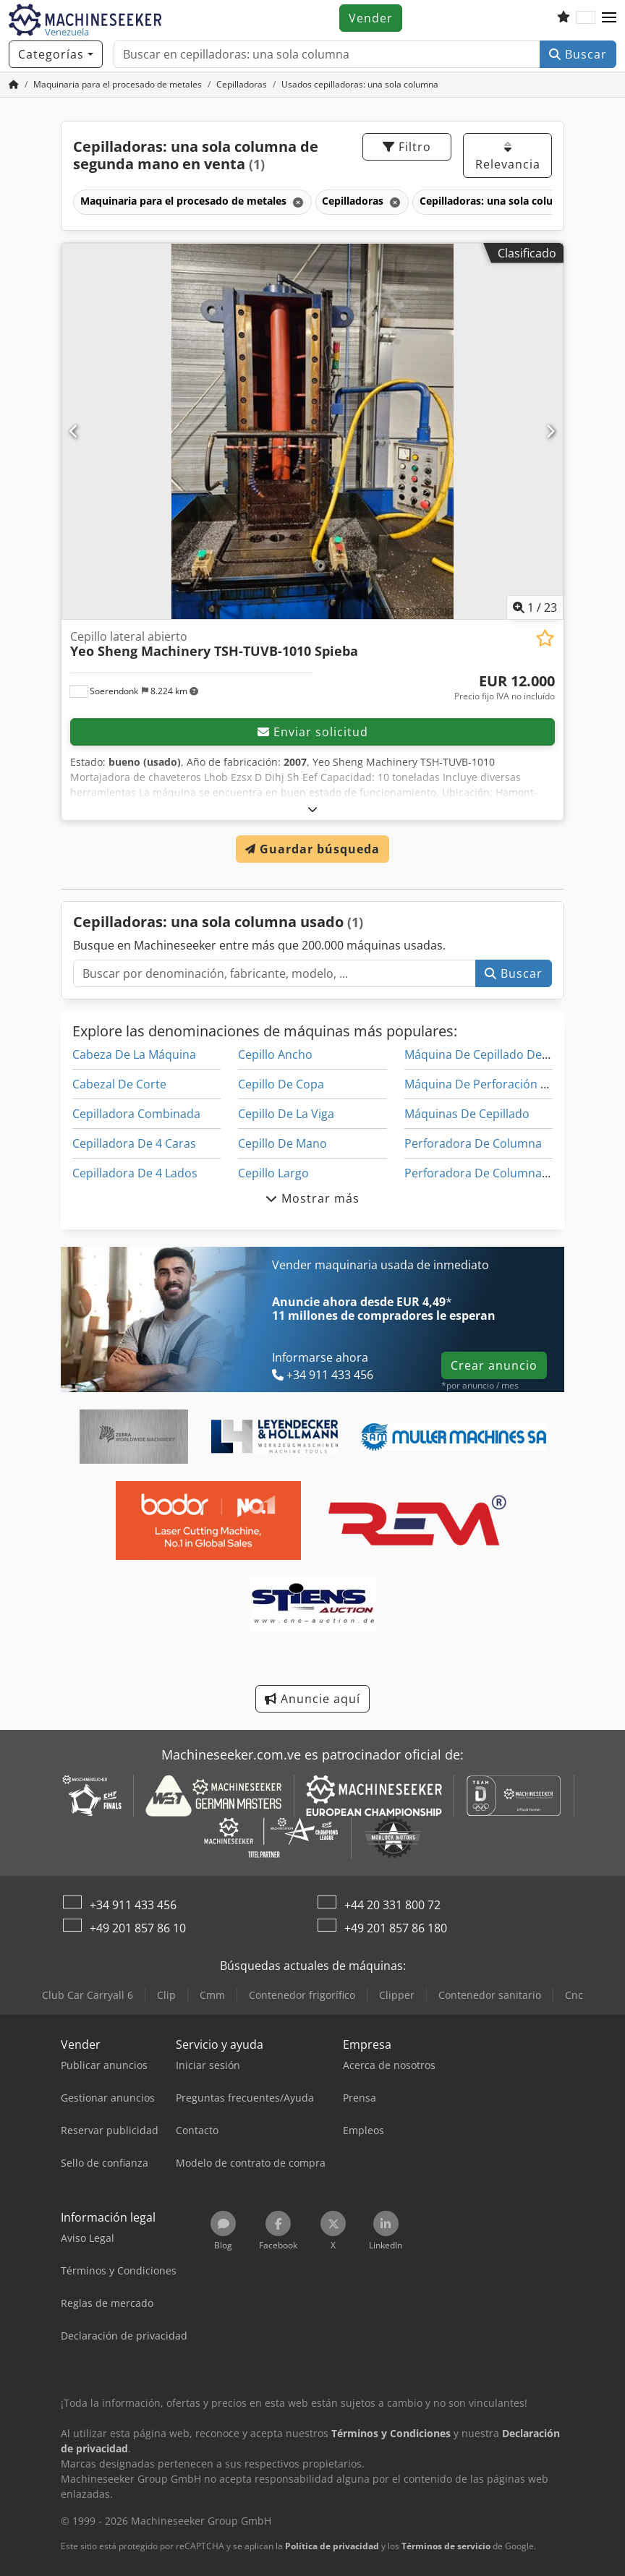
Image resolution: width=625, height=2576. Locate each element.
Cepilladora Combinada (136, 1114)
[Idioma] (586, 18)
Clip (166, 1995)
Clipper (396, 1995)
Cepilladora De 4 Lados (134, 1173)
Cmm (212, 1995)
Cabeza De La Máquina (134, 1054)
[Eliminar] (297, 202)
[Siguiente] (550, 431)
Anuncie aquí (312, 1699)
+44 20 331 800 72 (392, 1905)
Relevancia (507, 156)
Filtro (407, 147)
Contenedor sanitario (489, 1995)
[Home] (117, 84)
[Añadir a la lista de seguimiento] (545, 638)
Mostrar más (312, 1198)
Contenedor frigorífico (302, 1995)
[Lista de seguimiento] (563, 18)
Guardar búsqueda (312, 849)
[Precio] (504, 688)
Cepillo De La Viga (286, 1114)
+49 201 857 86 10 (138, 1928)
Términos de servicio (445, 2546)
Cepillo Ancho (275, 1054)
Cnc (574, 1995)
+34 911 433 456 (133, 1905)
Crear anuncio (494, 1365)
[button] (609, 18)
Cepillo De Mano (282, 1143)
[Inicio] (14, 84)
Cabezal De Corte (119, 1084)
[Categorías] (56, 54)
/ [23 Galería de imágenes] (535, 607)
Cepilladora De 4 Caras (134, 1143)
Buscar (578, 54)
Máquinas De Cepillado (467, 1114)
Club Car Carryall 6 (87, 1995)
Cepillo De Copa (281, 1084)
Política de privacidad (332, 2546)
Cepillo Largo (273, 1173)
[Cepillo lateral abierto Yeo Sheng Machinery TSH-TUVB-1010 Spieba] (312, 431)
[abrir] (313, 809)
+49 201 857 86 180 (395, 1928)
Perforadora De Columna (473, 1143)
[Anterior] (74, 431)
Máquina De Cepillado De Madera (495, 1054)
